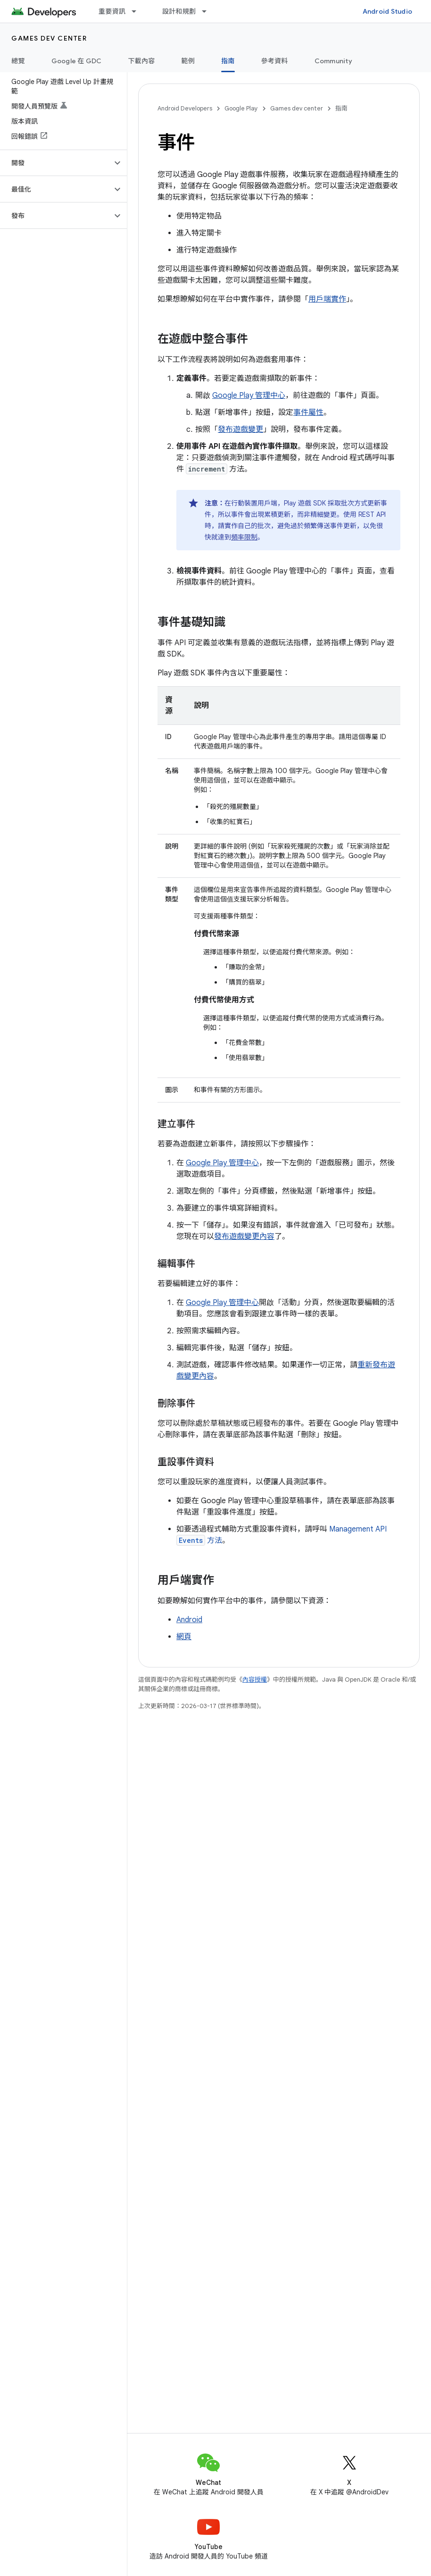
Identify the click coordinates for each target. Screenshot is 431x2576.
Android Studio (388, 11)
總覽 (18, 61)
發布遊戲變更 (240, 429)
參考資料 (274, 61)
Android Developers (184, 108)
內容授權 (254, 1679)
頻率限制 (244, 537)
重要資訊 (112, 11)
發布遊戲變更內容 (244, 1236)
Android (189, 1620)
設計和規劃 (179, 11)
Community (333, 61)
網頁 (183, 1637)
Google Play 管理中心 (248, 395)
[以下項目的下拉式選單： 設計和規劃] (208, 11)
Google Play (241, 108)
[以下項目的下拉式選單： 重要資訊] (138, 11)
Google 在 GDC (76, 61)
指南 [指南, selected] (228, 61)
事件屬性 (308, 412)
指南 (341, 108)
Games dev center (49, 38)
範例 (188, 61)
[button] (56, 162)
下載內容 (141, 61)
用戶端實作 (327, 299)
